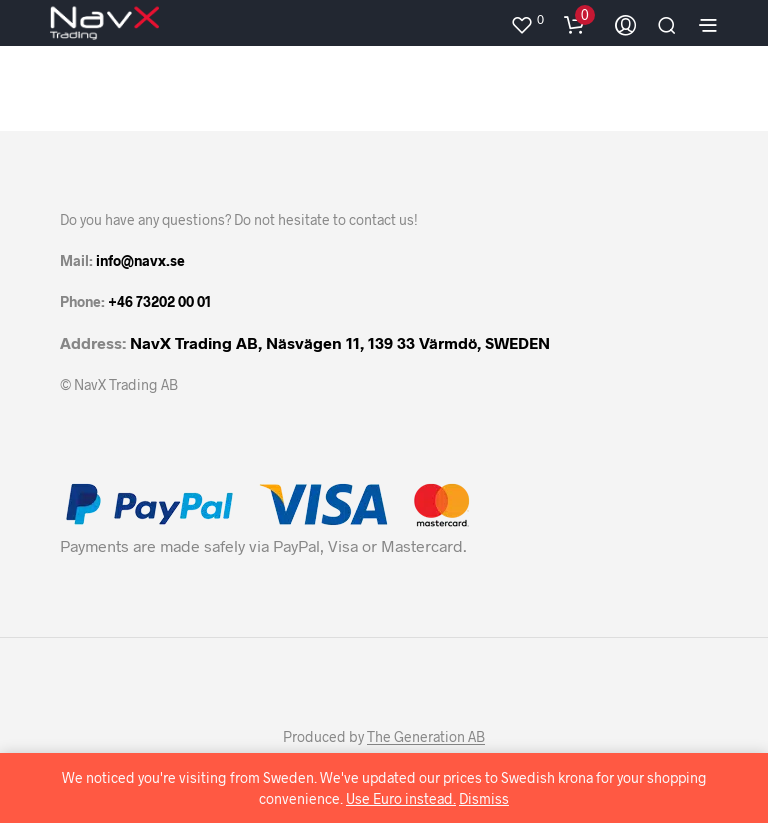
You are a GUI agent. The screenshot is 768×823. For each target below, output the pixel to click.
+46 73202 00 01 (159, 301)
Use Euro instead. (401, 798)
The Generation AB (426, 737)
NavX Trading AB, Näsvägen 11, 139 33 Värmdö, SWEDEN (340, 342)
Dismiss (484, 798)
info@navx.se (140, 260)
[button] (527, 20)
